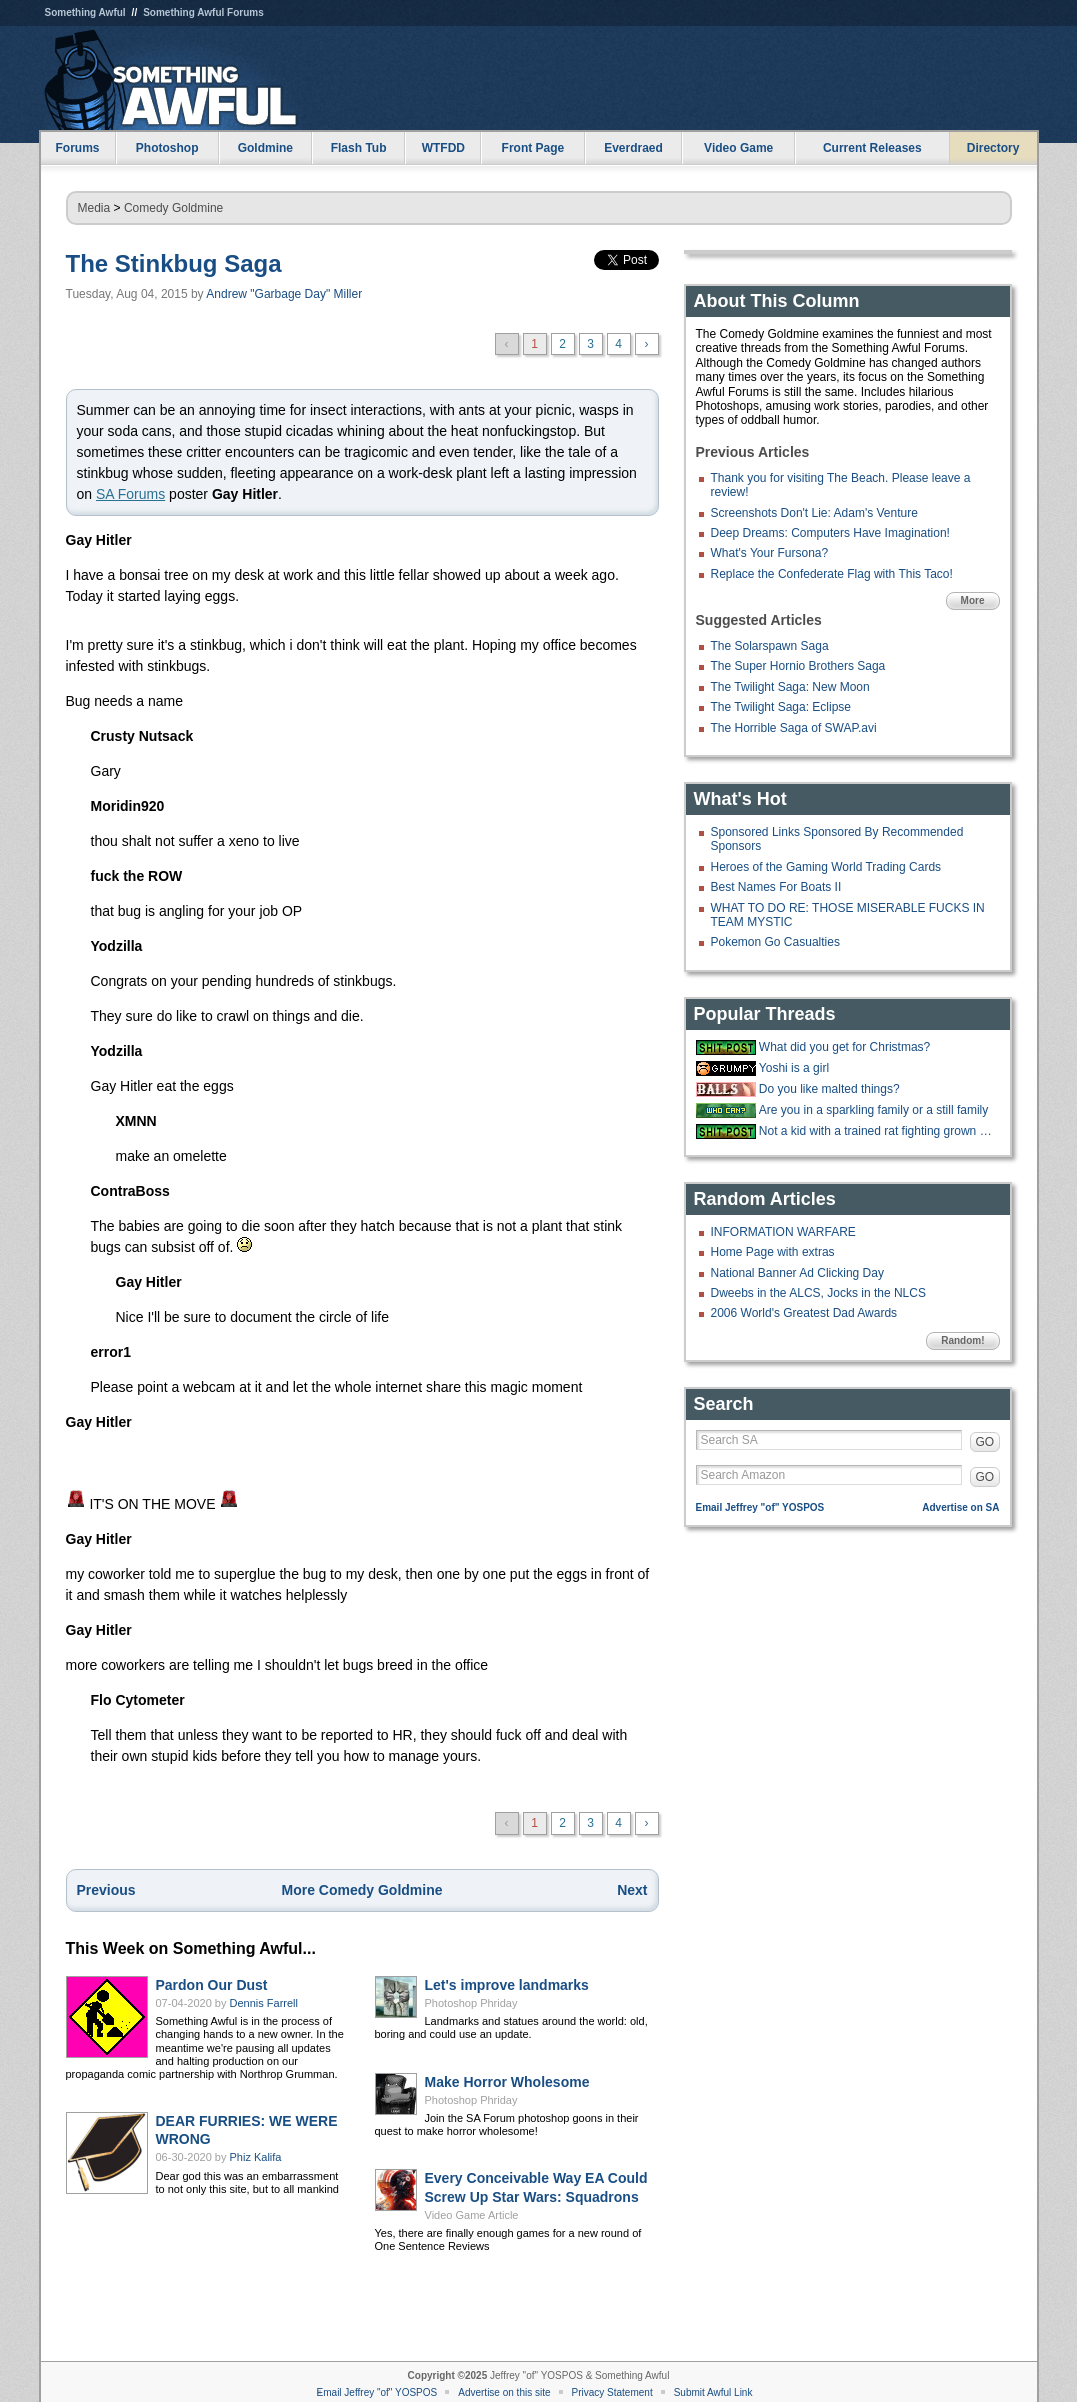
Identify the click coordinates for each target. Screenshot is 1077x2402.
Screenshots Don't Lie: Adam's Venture (814, 513)
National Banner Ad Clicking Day (797, 1273)
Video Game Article (472, 2215)
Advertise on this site (504, 2392)
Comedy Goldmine (173, 208)
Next (632, 1890)
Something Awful (85, 12)
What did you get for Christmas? (844, 1047)
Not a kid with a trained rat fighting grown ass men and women (877, 1131)
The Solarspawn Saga (770, 646)
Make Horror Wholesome (507, 2082)
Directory (993, 148)
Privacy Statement (612, 2392)
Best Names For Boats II (776, 887)
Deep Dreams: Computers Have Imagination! (830, 533)
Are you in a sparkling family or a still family (873, 1110)
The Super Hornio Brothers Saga (798, 666)
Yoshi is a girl (794, 1068)
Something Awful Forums (203, 12)
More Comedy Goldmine (361, 1890)
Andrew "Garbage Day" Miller (284, 294)
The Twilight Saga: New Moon (790, 687)
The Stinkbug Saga (174, 263)
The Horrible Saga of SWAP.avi (794, 728)
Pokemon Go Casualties (775, 942)
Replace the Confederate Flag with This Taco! (832, 574)
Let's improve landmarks (507, 1985)
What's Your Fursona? (770, 553)
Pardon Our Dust (212, 1985)
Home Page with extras (773, 1252)
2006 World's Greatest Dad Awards (804, 1313)
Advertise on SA (960, 1507)
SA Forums (130, 494)
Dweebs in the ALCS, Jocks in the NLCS (818, 1293)
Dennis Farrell (264, 2003)
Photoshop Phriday (471, 2003)
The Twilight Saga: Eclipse (781, 707)
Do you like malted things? (829, 1089)
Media (94, 208)
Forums (77, 148)
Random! (962, 1340)
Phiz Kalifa (256, 2157)
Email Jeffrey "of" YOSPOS (760, 1507)
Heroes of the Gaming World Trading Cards (826, 867)
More (973, 600)
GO (985, 1442)
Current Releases (872, 148)
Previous (106, 1890)
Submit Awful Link (713, 2392)
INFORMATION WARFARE (783, 1232)
